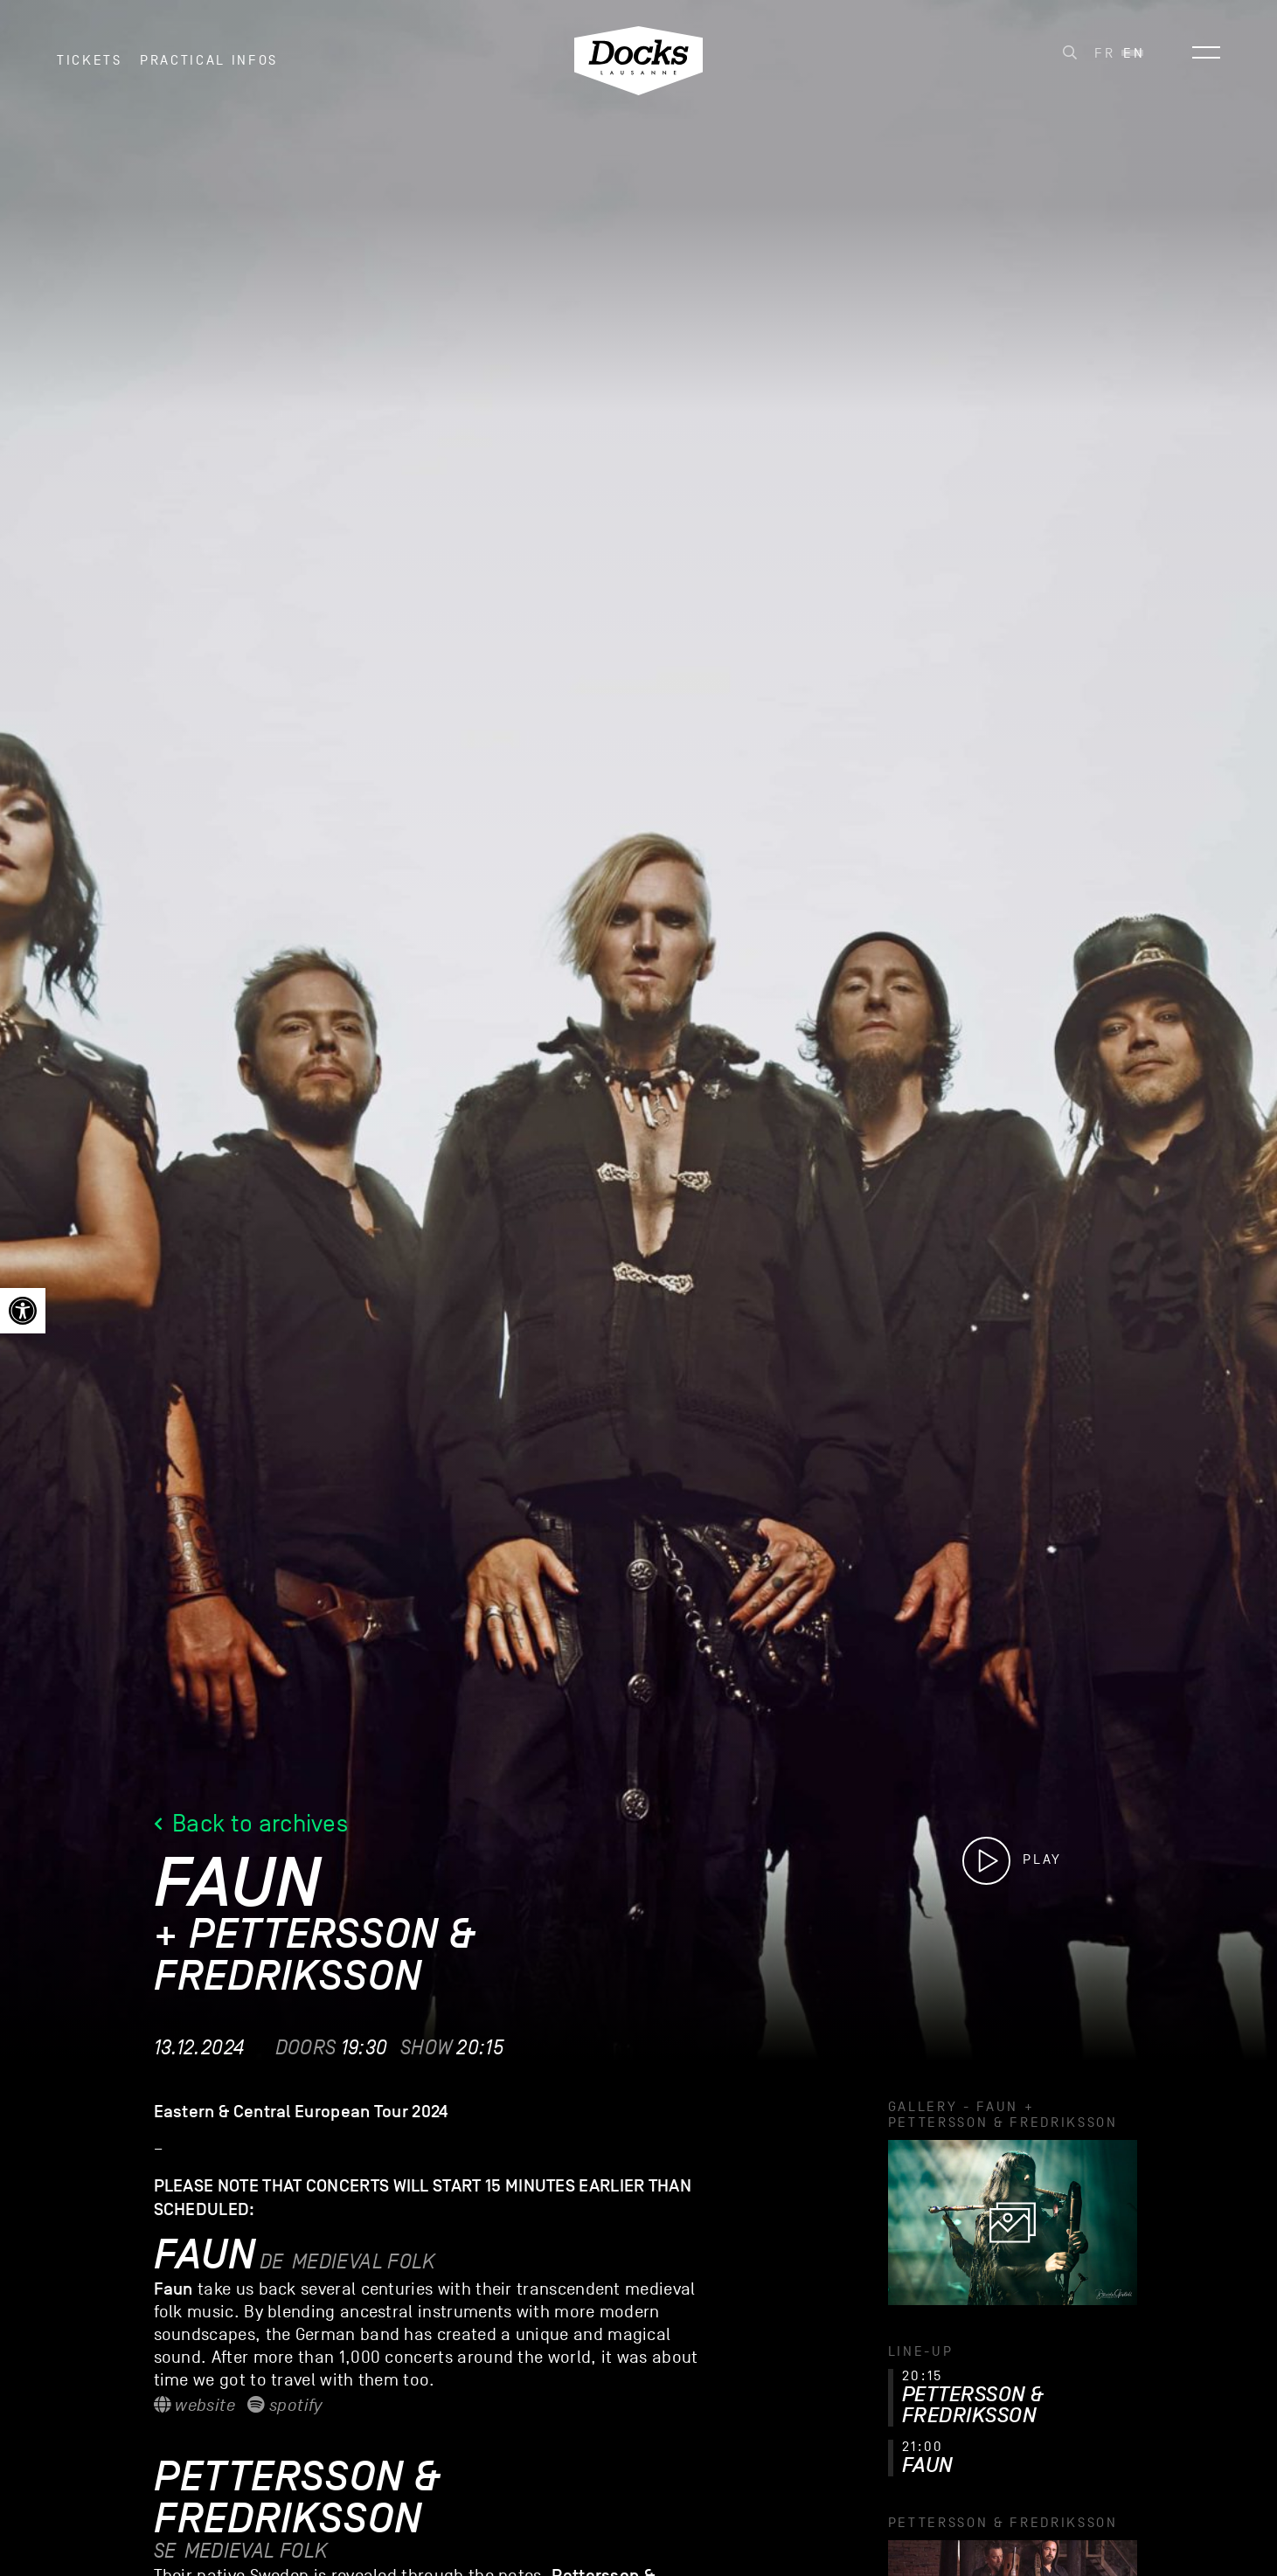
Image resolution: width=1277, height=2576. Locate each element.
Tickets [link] (89, 69)
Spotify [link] (284, 2405)
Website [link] (194, 2405)
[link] (22, 1310)
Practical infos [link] (209, 69)
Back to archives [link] (251, 1823)
